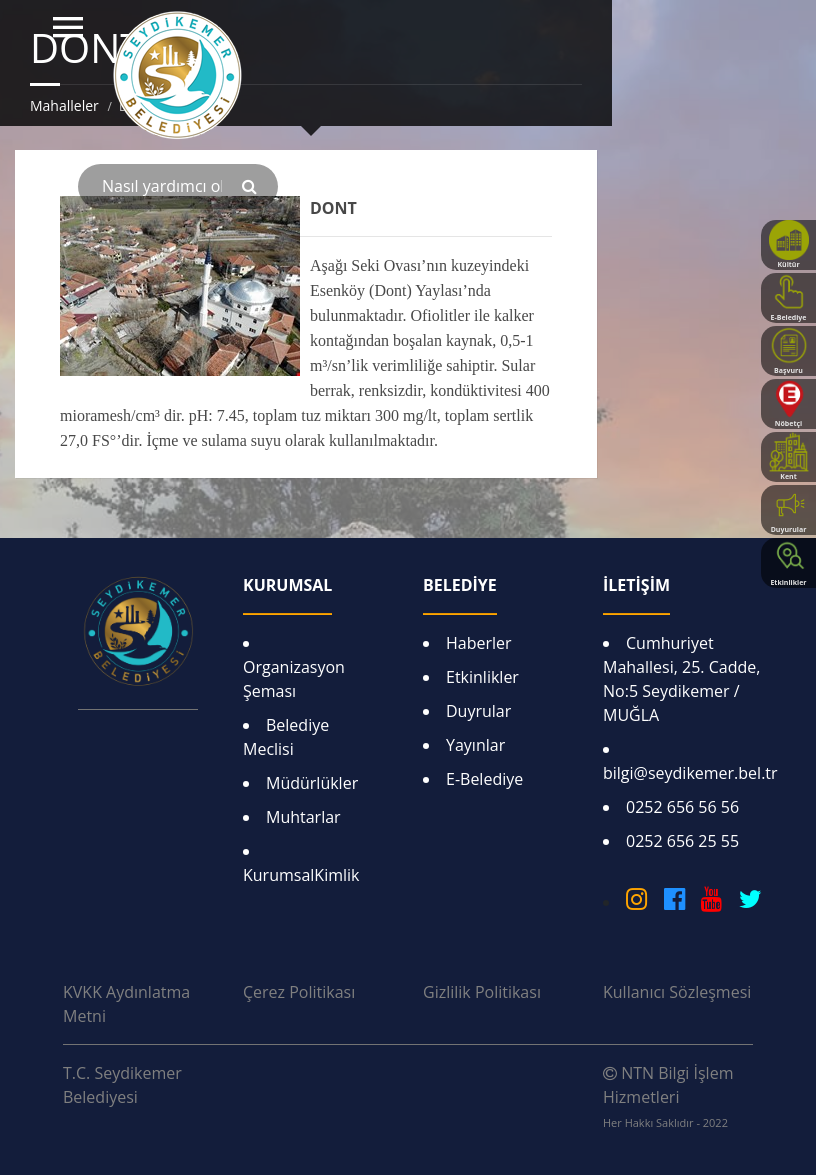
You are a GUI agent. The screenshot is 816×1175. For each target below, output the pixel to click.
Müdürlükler (312, 783)
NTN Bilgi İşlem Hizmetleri (668, 1096)
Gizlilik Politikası (482, 992)
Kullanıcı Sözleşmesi (677, 992)
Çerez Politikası (299, 992)
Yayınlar (475, 745)
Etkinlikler (482, 677)
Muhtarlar (303, 817)
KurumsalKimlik (301, 875)
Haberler (479, 643)
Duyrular (478, 711)
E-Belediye (484, 779)
